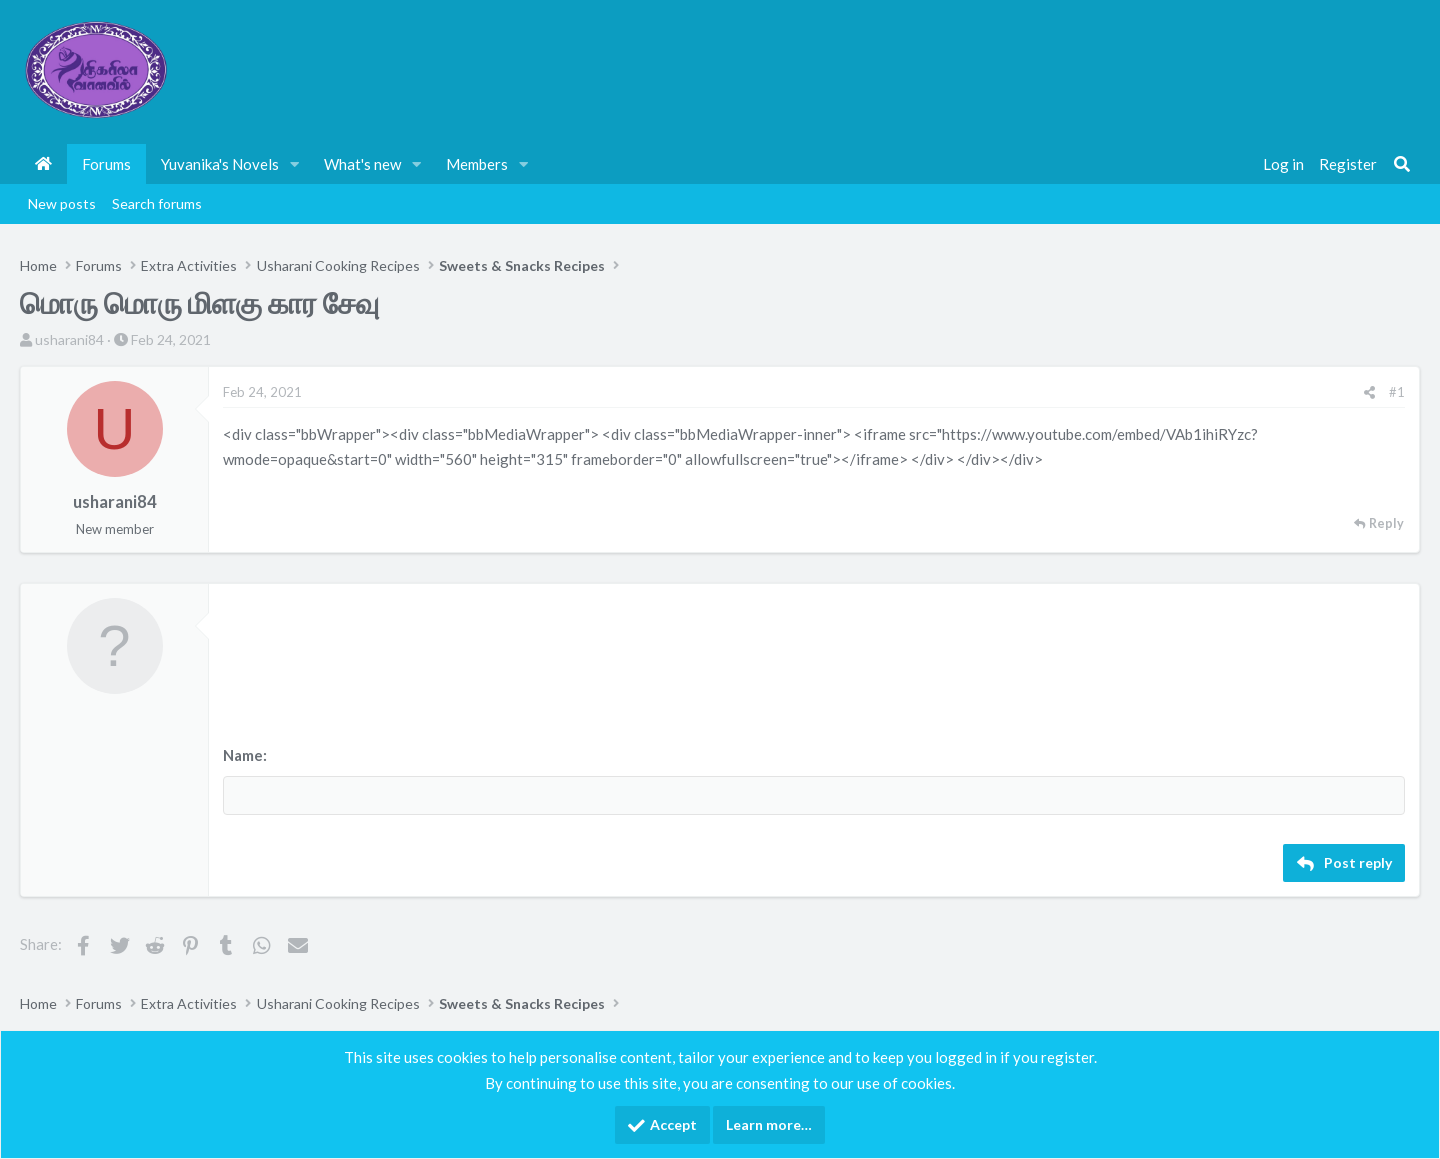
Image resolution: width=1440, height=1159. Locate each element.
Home (43, 164)
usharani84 (69, 339)
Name (243, 755)
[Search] (1402, 164)
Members (477, 164)
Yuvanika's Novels (220, 164)
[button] (295, 164)
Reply (1386, 523)
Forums (106, 164)
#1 (1397, 392)
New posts (62, 203)
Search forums (157, 203)
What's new (362, 164)
